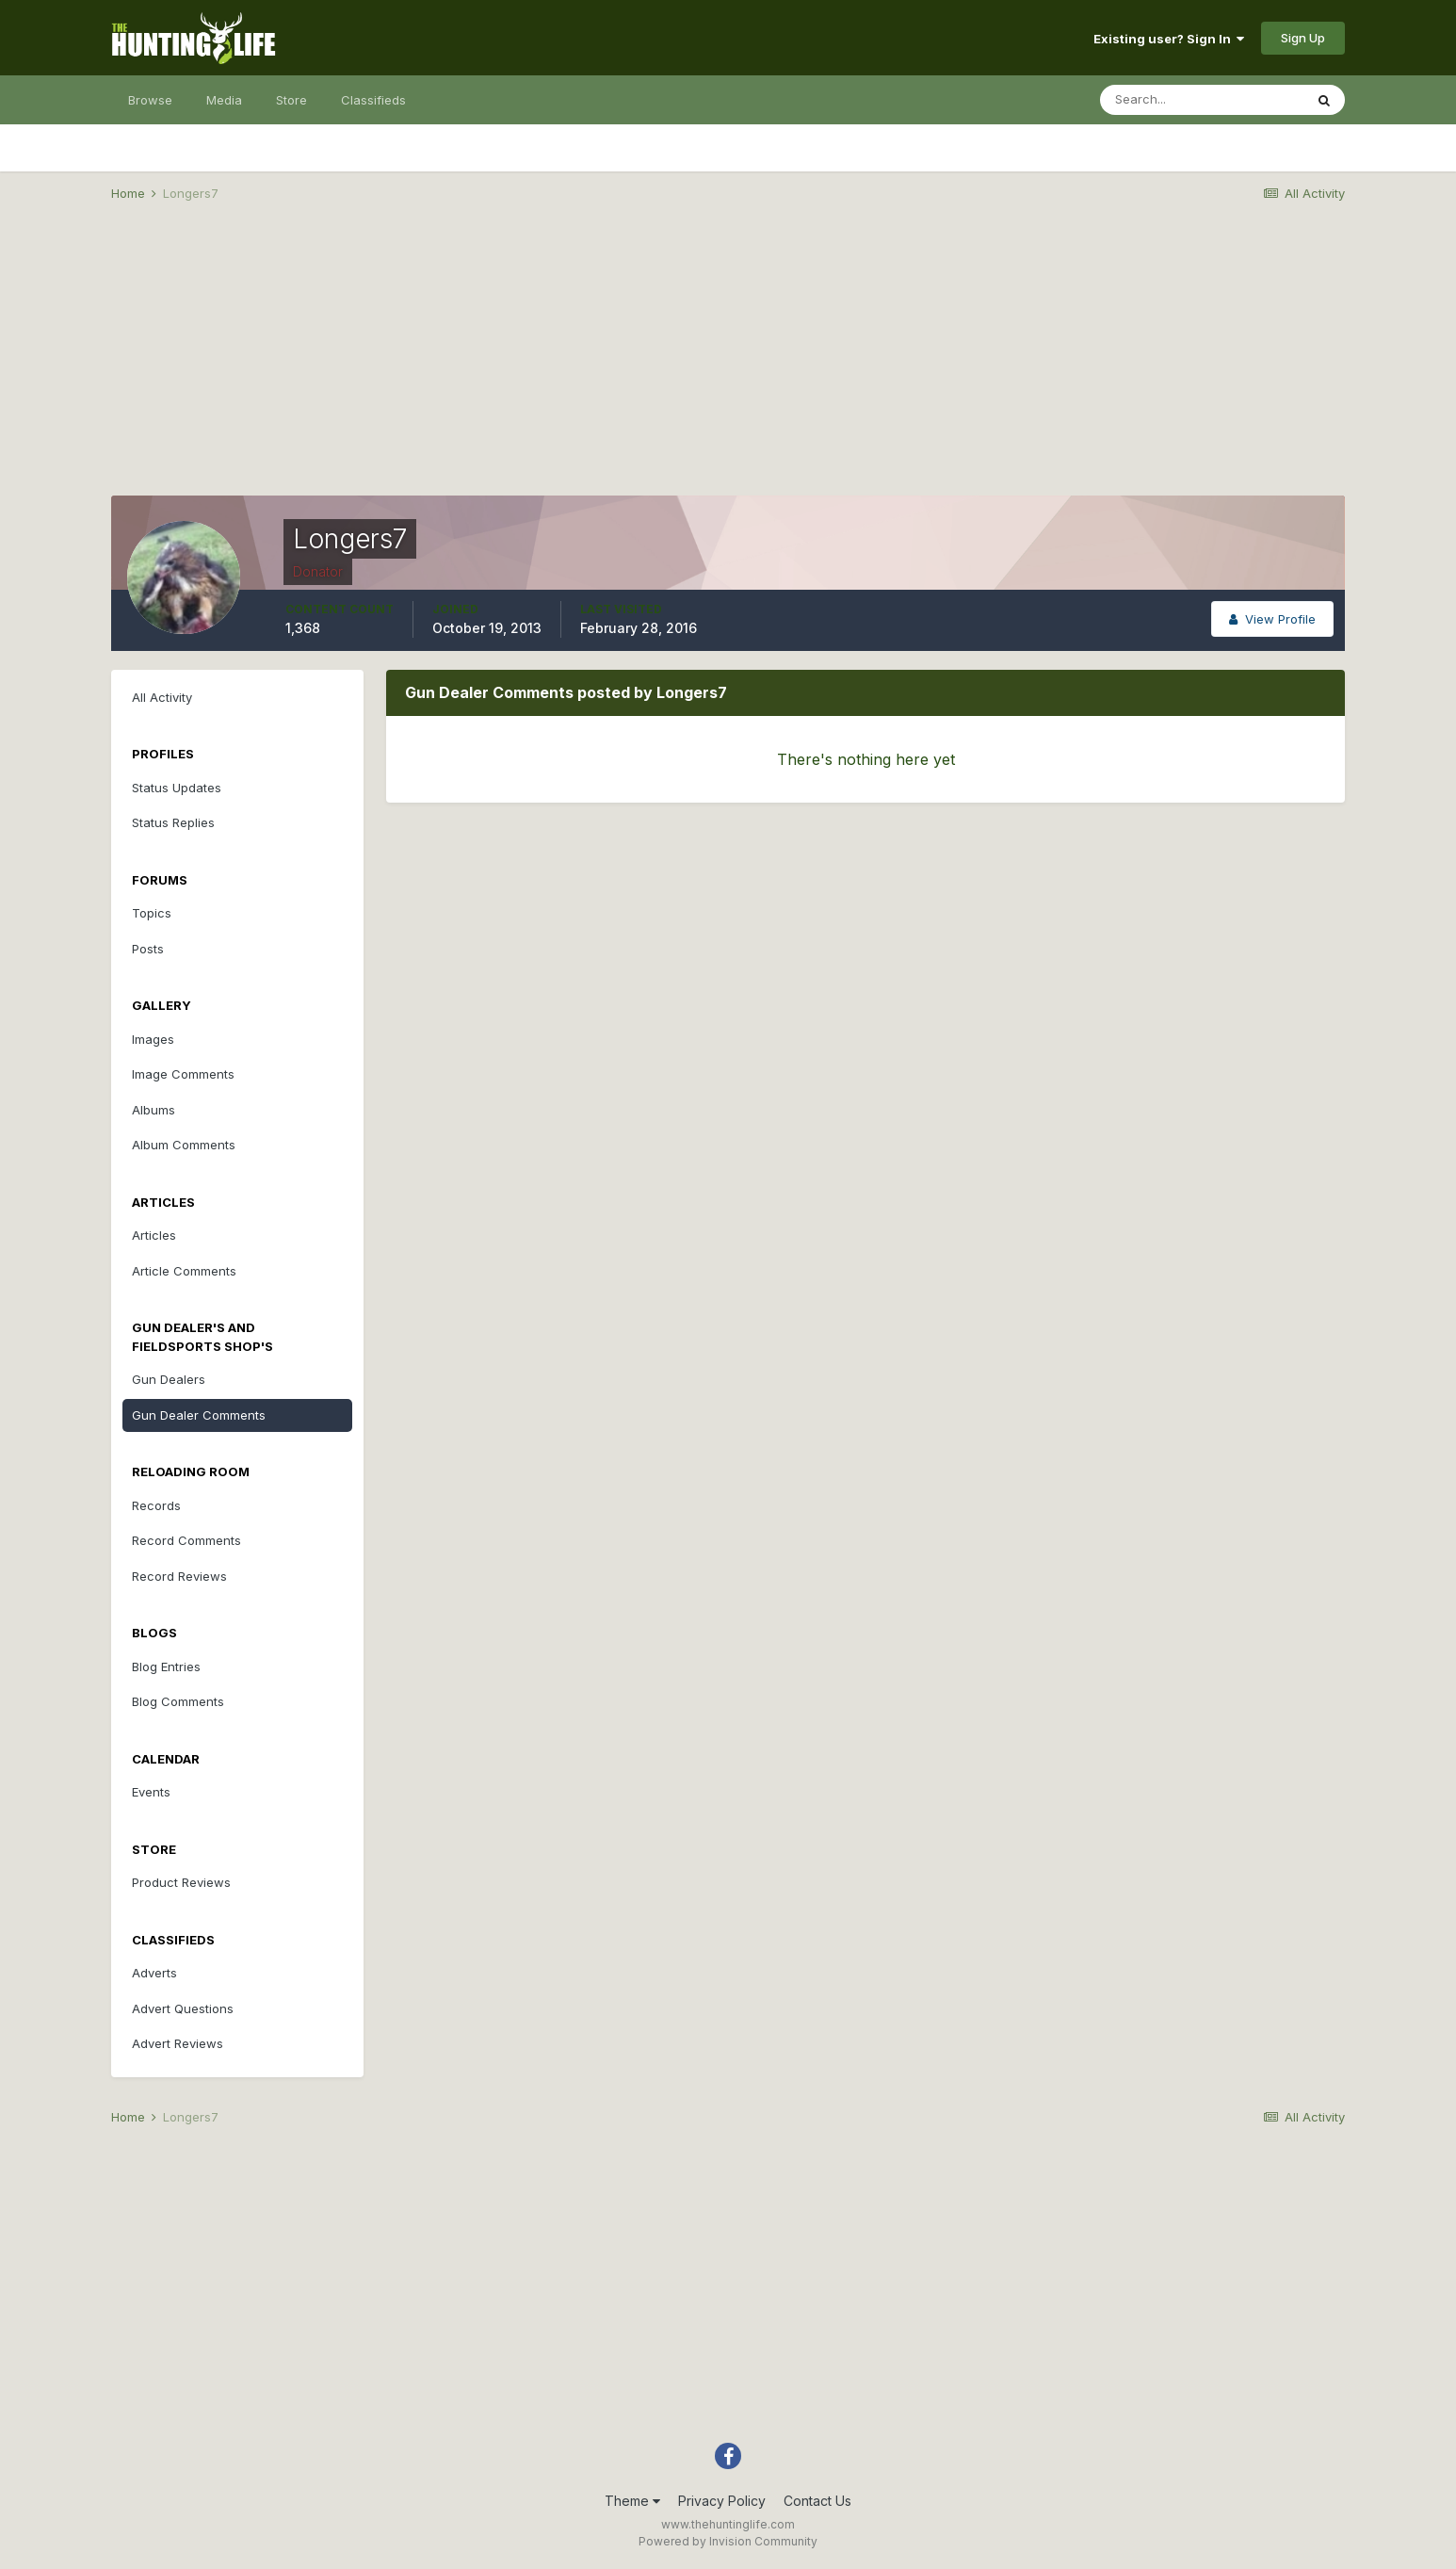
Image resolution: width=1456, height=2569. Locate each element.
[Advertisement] (728, 364)
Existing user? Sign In (1168, 38)
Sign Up (1303, 37)
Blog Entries (166, 1666)
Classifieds (373, 99)
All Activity (162, 697)
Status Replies (173, 822)
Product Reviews (181, 1882)
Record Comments (186, 1540)
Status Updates (176, 787)
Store (291, 99)
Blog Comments (178, 1701)
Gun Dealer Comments (199, 1415)
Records (156, 1505)
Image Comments (183, 1073)
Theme (632, 2501)
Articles (154, 1235)
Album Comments (183, 1144)
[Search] (1201, 100)
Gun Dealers (168, 1379)
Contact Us (817, 2501)
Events (151, 1791)
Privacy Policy (722, 2501)
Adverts (154, 1972)
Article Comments (184, 1270)
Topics (151, 912)
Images (153, 1039)
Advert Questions (183, 2008)
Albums (153, 1109)
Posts (148, 948)
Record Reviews (179, 1576)
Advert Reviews (177, 2043)
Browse (150, 99)
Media (224, 99)
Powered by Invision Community (728, 2541)
